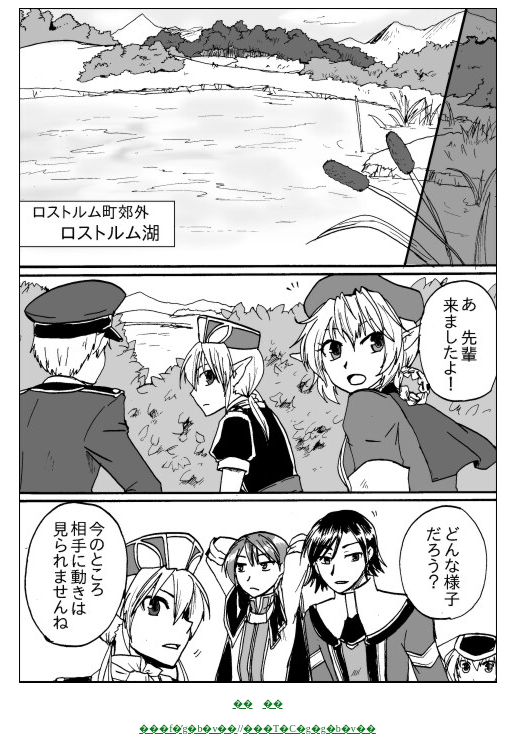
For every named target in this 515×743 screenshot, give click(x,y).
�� (243, 703)
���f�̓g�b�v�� (188, 728)
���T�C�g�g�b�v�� (309, 728)
